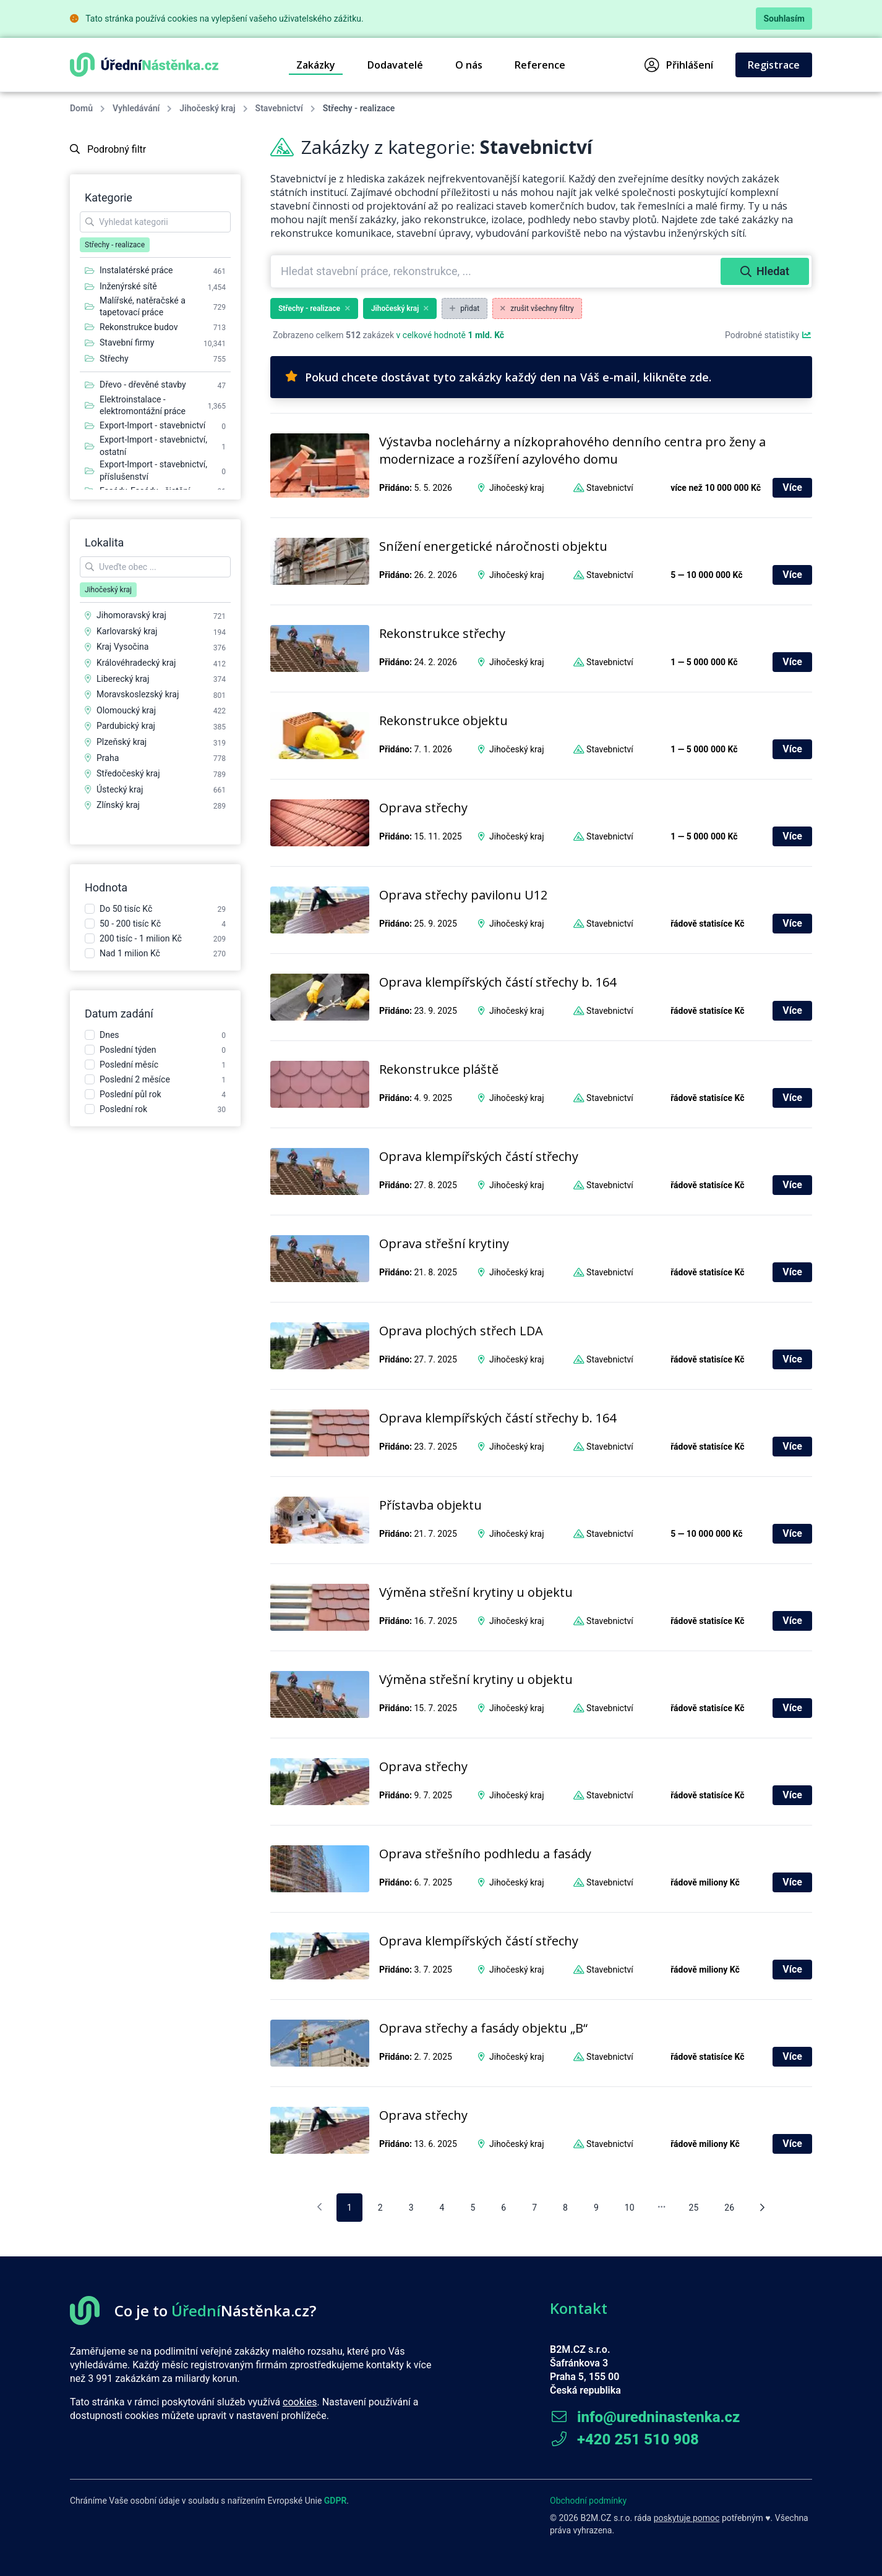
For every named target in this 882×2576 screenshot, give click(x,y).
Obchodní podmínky (588, 2501)
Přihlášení (678, 64)
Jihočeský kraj (207, 108)
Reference (540, 65)
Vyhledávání (136, 108)
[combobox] (497, 271)
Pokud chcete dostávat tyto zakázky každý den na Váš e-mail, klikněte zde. (498, 377)
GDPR (335, 2501)
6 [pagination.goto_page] (503, 2208)
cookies (300, 2402)
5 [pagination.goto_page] (472, 2208)
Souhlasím (784, 18)
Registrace (774, 65)
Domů (81, 108)
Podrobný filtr (108, 149)
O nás (468, 65)
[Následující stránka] (762, 2207)
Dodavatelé (395, 65)
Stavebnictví (279, 108)
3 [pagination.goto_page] (411, 2208)
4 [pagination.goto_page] (442, 2208)
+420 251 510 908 (624, 2439)
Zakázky (315, 65)
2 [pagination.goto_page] (380, 2208)
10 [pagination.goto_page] (630, 2208)
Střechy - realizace (314, 308)
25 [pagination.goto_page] (694, 2208)
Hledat (764, 271)
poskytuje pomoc (687, 2518)
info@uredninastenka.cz (645, 2417)
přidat (464, 308)
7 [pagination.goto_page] (534, 2208)
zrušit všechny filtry (537, 308)
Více (792, 487)
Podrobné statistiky (768, 335)
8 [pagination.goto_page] (565, 2208)
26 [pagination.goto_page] (729, 2208)
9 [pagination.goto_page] (596, 2208)
